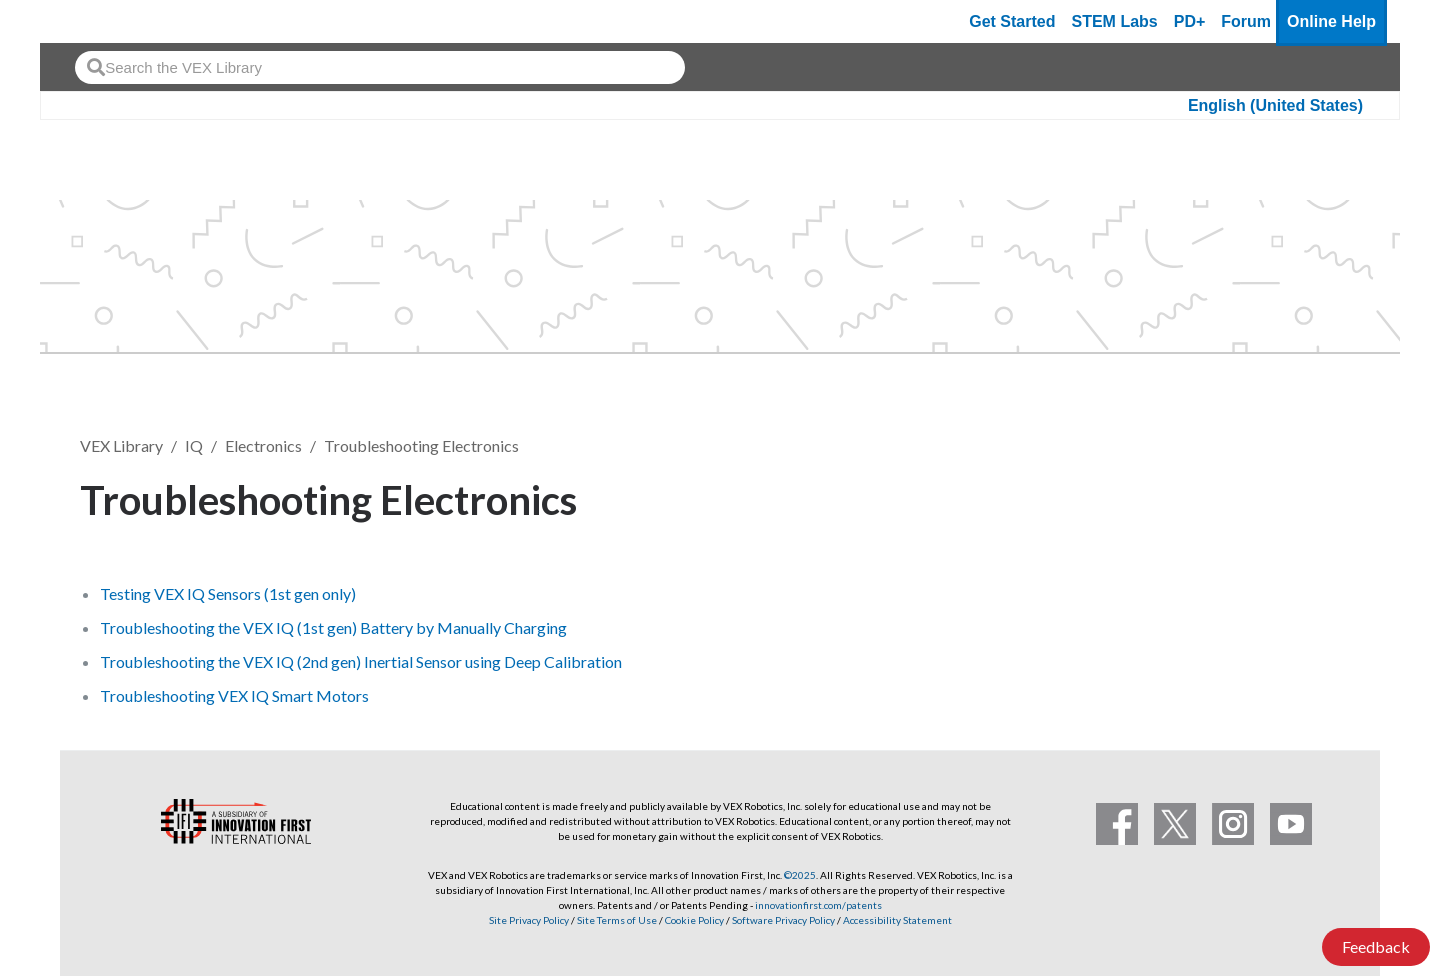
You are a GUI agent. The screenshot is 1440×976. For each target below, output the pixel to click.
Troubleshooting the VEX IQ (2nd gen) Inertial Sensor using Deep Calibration (361, 661)
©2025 (800, 875)
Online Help (1331, 21)
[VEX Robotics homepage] (94, 21)
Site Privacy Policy (529, 920)
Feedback (1376, 946)
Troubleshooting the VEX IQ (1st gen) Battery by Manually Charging (333, 627)
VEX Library (121, 445)
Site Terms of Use (616, 920)
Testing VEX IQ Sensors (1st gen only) (228, 593)
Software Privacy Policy (783, 920)
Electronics (263, 445)
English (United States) (1275, 105)
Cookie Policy (694, 920)
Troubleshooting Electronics (421, 445)
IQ (194, 445)
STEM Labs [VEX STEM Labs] (1115, 21)
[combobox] (380, 67)
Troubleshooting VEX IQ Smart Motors (234, 695)
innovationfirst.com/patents (818, 905)
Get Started (1012, 21)
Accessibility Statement (897, 920)
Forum (1246, 21)
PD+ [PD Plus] (1190, 21)
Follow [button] (1309, 496)
